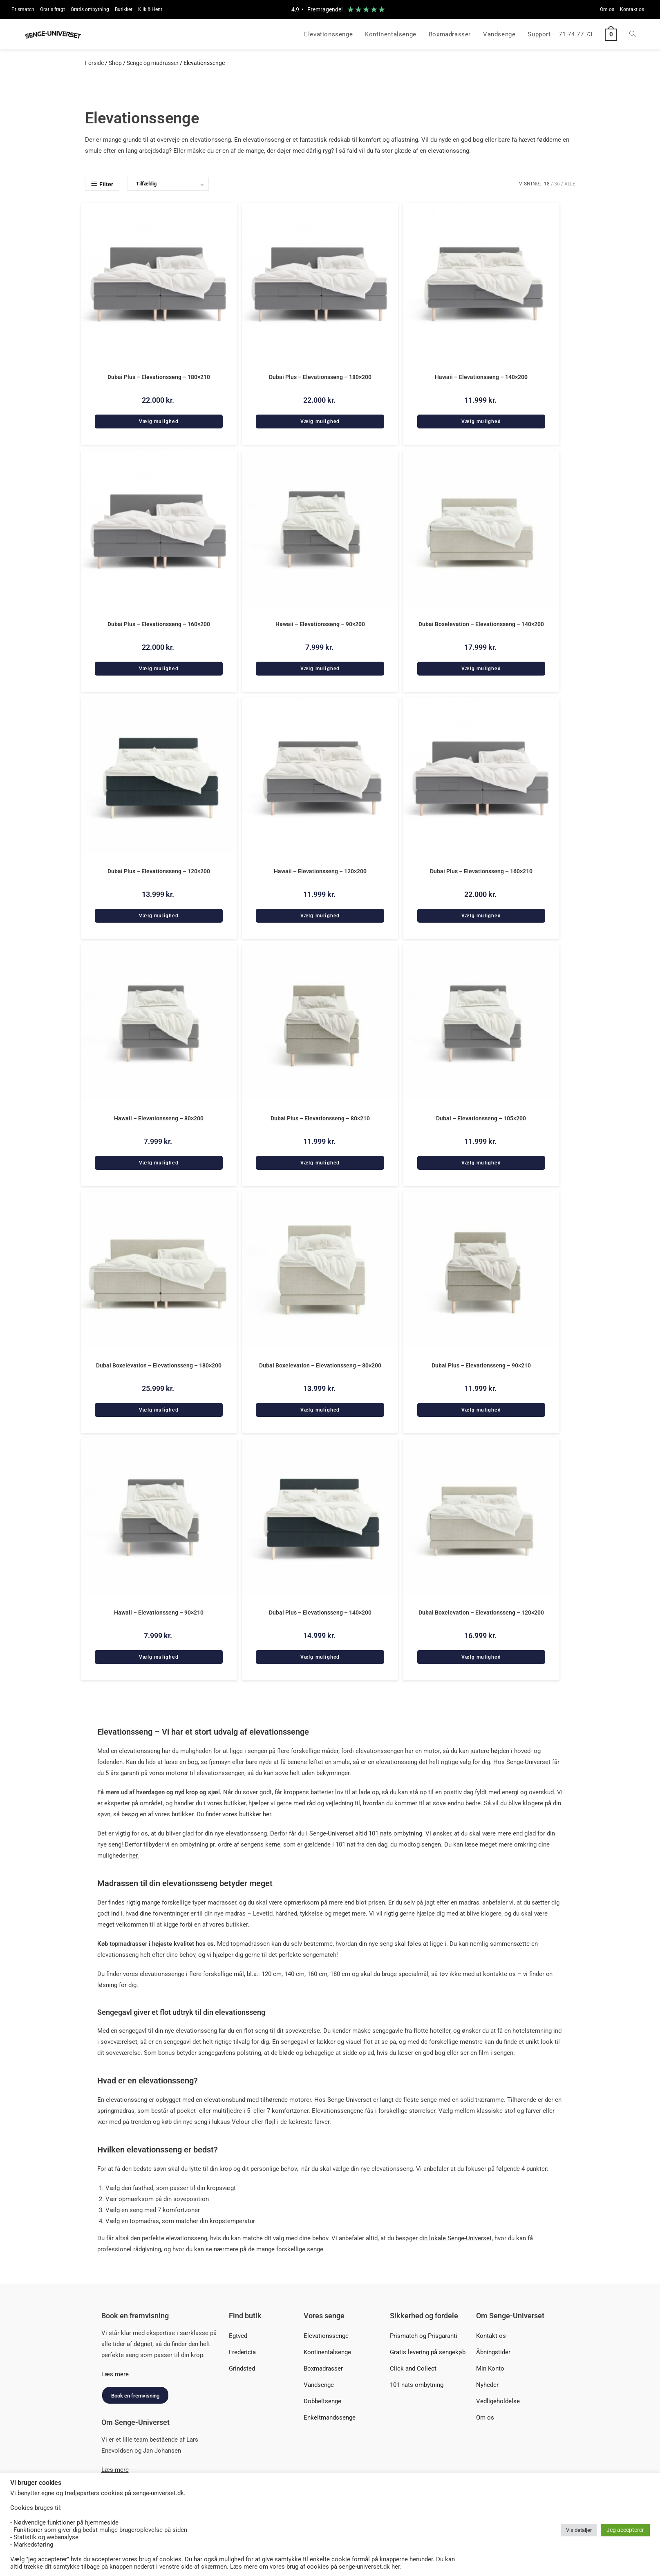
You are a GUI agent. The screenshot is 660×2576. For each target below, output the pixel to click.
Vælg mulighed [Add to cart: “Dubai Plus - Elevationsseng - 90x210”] (481, 1408)
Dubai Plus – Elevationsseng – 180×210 (158, 377)
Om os (607, 9)
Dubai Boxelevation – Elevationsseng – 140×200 (481, 623)
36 (557, 184)
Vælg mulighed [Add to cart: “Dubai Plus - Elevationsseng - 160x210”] (481, 914)
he (132, 1853)
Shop (115, 63)
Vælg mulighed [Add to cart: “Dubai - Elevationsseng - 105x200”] (481, 1161)
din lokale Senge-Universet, (456, 2236)
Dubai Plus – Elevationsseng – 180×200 (320, 377)
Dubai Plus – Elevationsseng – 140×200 (320, 1610)
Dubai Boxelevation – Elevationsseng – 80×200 (320, 1363)
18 (547, 184)
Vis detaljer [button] (579, 2530)
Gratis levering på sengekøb (427, 2350)
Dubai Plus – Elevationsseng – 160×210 (481, 870)
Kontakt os (632, 9)
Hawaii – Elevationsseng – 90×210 (159, 1610)
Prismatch (22, 9)
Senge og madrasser (153, 63)
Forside (94, 63)
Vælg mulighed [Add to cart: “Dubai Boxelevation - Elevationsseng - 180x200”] (159, 1408)
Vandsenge (319, 2382)
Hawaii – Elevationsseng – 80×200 (159, 1117)
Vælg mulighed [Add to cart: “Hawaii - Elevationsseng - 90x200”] (320, 668)
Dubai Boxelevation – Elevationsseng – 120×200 (481, 1610)
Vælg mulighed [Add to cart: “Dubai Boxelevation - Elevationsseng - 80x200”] (320, 1408)
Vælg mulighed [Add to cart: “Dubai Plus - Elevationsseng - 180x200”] (320, 421)
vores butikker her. (247, 1811)
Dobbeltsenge (322, 2399)
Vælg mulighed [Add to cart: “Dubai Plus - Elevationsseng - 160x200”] (159, 668)
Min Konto (490, 2366)
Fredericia (242, 2350)
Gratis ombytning (90, 9)
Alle (569, 184)
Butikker (123, 9)
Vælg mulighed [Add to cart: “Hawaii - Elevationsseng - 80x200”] (159, 1161)
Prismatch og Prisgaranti (423, 2333)
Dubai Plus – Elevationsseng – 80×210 (320, 1117)
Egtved (238, 2333)
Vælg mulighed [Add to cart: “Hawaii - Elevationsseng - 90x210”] (159, 1654)
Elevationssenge (326, 2333)
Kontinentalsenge (327, 2350)
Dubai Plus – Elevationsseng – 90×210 (481, 1363)
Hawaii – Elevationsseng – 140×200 (481, 377)
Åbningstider (493, 2350)
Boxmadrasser (323, 2366)
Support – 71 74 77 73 (560, 34)
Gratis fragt (52, 9)
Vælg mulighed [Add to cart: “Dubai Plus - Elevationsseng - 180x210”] (159, 421)
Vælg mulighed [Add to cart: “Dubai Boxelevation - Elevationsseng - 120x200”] (481, 1654)
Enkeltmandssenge (330, 2415)
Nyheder (487, 2382)
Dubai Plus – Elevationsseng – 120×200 (158, 870)
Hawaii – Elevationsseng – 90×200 (320, 623)
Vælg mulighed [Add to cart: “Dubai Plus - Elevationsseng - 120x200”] (159, 914)
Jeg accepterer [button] (625, 2530)
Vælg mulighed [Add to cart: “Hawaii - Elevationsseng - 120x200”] (320, 914)
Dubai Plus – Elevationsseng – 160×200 (158, 623)
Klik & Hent (150, 9)
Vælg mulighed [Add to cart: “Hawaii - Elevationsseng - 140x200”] (481, 421)
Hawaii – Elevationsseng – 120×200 (320, 870)
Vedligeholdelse (498, 2399)
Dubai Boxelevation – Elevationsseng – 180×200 (158, 1363)
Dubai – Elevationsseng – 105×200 (481, 1117)
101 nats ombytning (416, 2382)
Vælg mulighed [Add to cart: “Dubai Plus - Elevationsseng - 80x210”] (320, 1161)
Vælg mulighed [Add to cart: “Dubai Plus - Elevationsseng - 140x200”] (320, 1654)
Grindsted (242, 2366)
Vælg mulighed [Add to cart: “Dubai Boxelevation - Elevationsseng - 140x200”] (481, 668)
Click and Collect (413, 2366)
